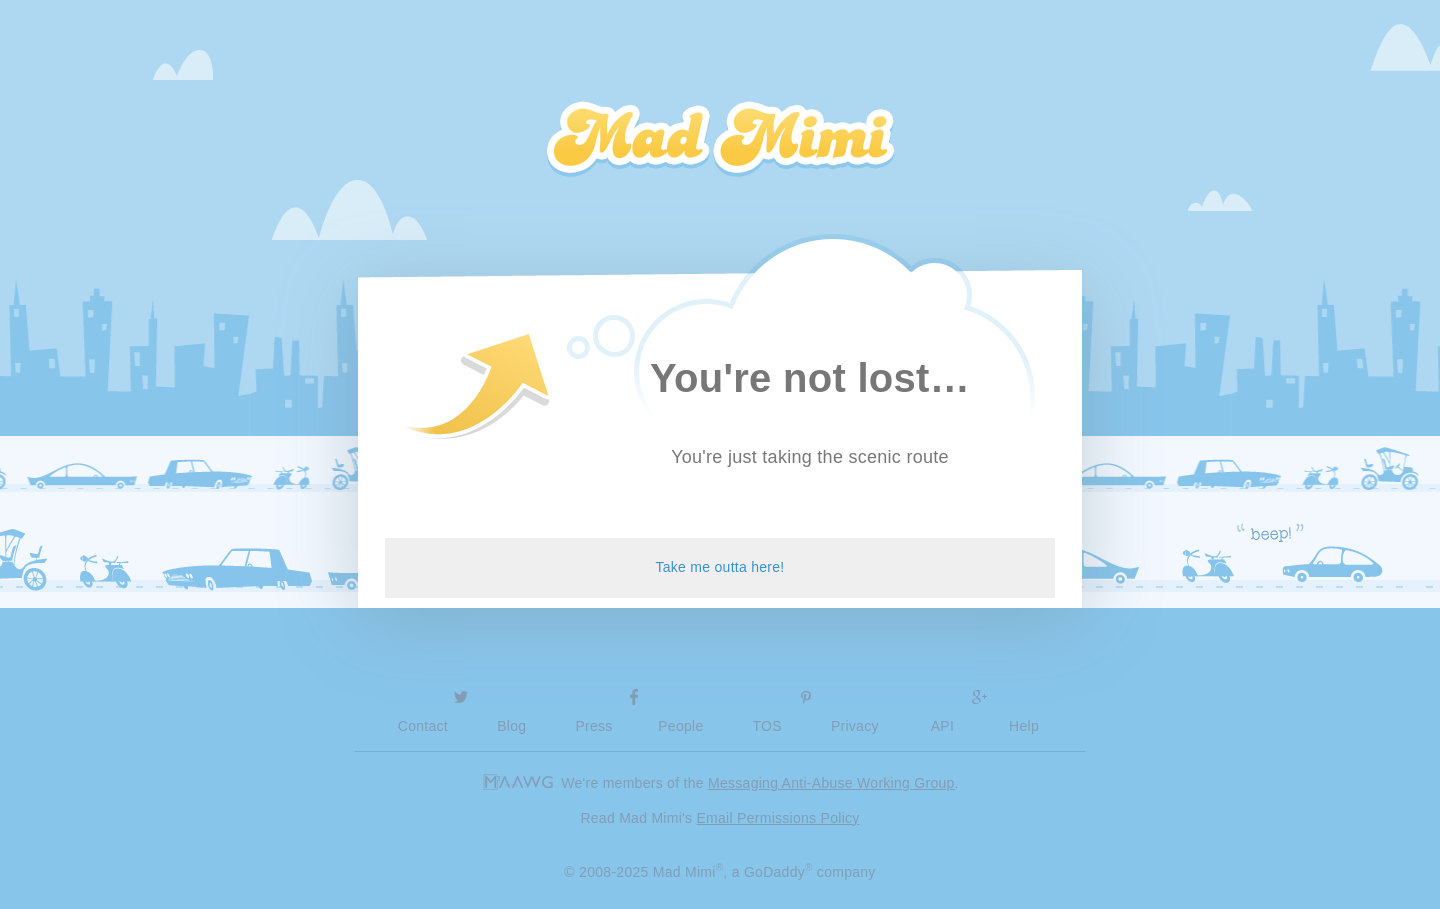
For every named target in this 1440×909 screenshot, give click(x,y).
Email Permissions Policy (777, 818)
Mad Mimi (720, 140)
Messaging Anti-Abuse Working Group (831, 783)
